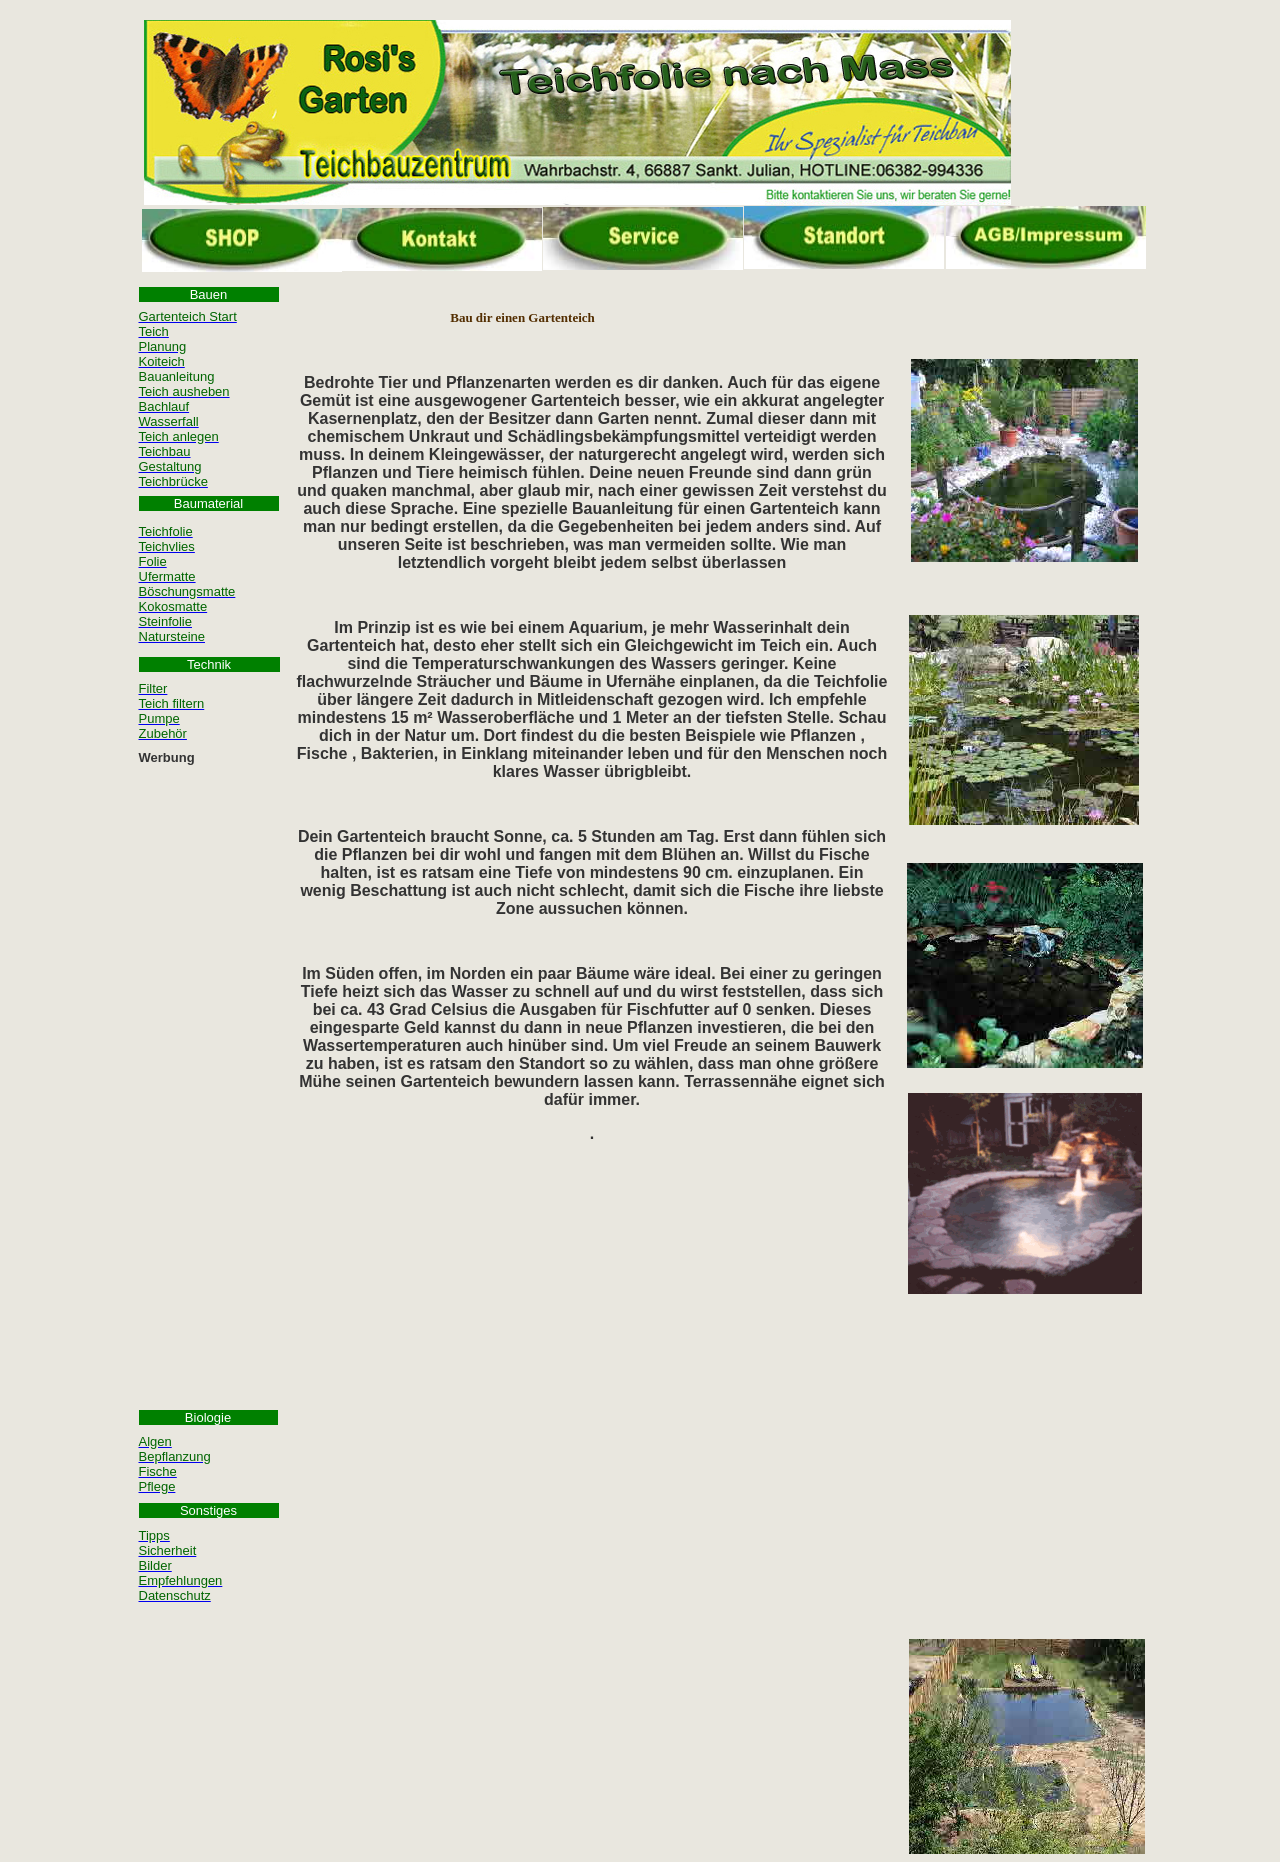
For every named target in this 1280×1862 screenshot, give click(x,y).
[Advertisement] (209, 1072)
